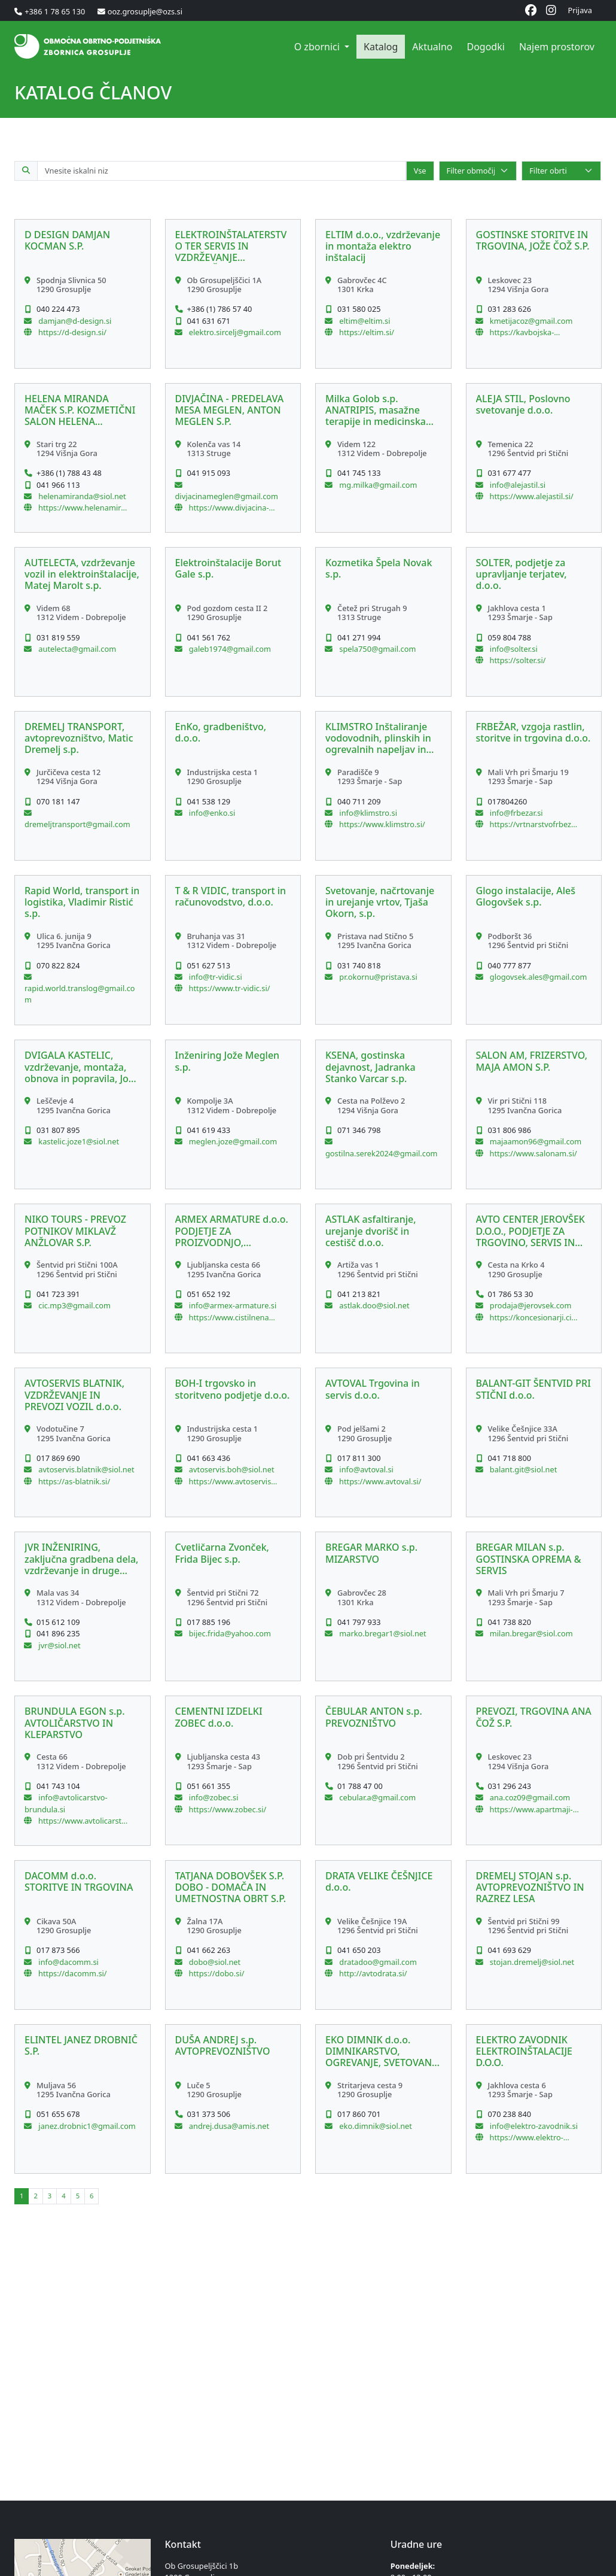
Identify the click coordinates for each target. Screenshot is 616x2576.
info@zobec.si (213, 1797)
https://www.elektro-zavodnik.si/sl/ (526, 2137)
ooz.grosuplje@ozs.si (145, 11)
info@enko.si (211, 812)
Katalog (381, 46)
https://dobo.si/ (217, 1973)
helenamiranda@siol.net (81, 496)
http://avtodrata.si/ (373, 1973)
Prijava (580, 10)
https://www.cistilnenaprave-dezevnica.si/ (233, 1317)
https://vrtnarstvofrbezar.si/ (534, 824)
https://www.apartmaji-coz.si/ (531, 1809)
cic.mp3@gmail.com (73, 1305)
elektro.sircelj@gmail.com (234, 332)
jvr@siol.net (58, 1645)
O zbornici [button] (318, 46)
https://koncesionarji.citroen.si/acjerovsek (534, 1317)
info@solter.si (513, 648)
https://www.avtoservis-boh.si (231, 1481)
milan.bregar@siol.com (530, 1633)
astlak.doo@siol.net (373, 1305)
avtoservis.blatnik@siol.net (85, 1469)
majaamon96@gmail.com (535, 1141)
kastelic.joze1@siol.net (77, 1141)
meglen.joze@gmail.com (232, 1141)
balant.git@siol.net (522, 1469)
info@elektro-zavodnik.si (533, 2126)
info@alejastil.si (517, 484)
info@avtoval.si (365, 1469)
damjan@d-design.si (73, 320)
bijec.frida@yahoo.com (229, 1633)
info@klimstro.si (367, 812)
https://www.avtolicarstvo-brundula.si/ (82, 1820)
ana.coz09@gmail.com (529, 1797)
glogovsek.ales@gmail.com (537, 976)
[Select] (478, 171)
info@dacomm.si (67, 1962)
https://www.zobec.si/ (228, 1809)
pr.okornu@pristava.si (377, 976)
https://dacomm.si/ (72, 1973)
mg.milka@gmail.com (377, 484)
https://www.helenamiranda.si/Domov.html (81, 507)
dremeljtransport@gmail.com (77, 824)
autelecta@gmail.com (76, 648)
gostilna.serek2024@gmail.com (381, 1153)
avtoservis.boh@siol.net (231, 1469)
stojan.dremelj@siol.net (531, 1962)
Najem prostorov (556, 46)
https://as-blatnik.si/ (74, 1481)
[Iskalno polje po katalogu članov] (221, 171)
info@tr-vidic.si (214, 976)
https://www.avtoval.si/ (380, 1481)
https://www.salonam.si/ (533, 1153)
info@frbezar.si (515, 812)
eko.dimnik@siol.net (374, 2126)
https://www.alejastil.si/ (532, 496)
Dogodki (485, 46)
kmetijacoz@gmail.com (530, 320)
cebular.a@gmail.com (376, 1797)
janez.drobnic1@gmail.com (86, 2126)
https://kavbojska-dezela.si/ (522, 332)
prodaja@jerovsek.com (530, 1305)
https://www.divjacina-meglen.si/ (229, 507)
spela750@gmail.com (376, 648)
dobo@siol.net (214, 1962)
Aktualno (432, 46)
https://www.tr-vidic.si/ (229, 988)
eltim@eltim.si (364, 320)
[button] (82, 294)
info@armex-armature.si (232, 1305)
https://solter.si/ (518, 660)
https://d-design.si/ (72, 332)
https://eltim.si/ (366, 332)
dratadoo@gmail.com (377, 1962)
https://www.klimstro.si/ (382, 824)
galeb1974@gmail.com (229, 648)
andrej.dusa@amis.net (228, 2126)
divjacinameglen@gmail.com (227, 496)
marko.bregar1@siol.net (381, 1633)
